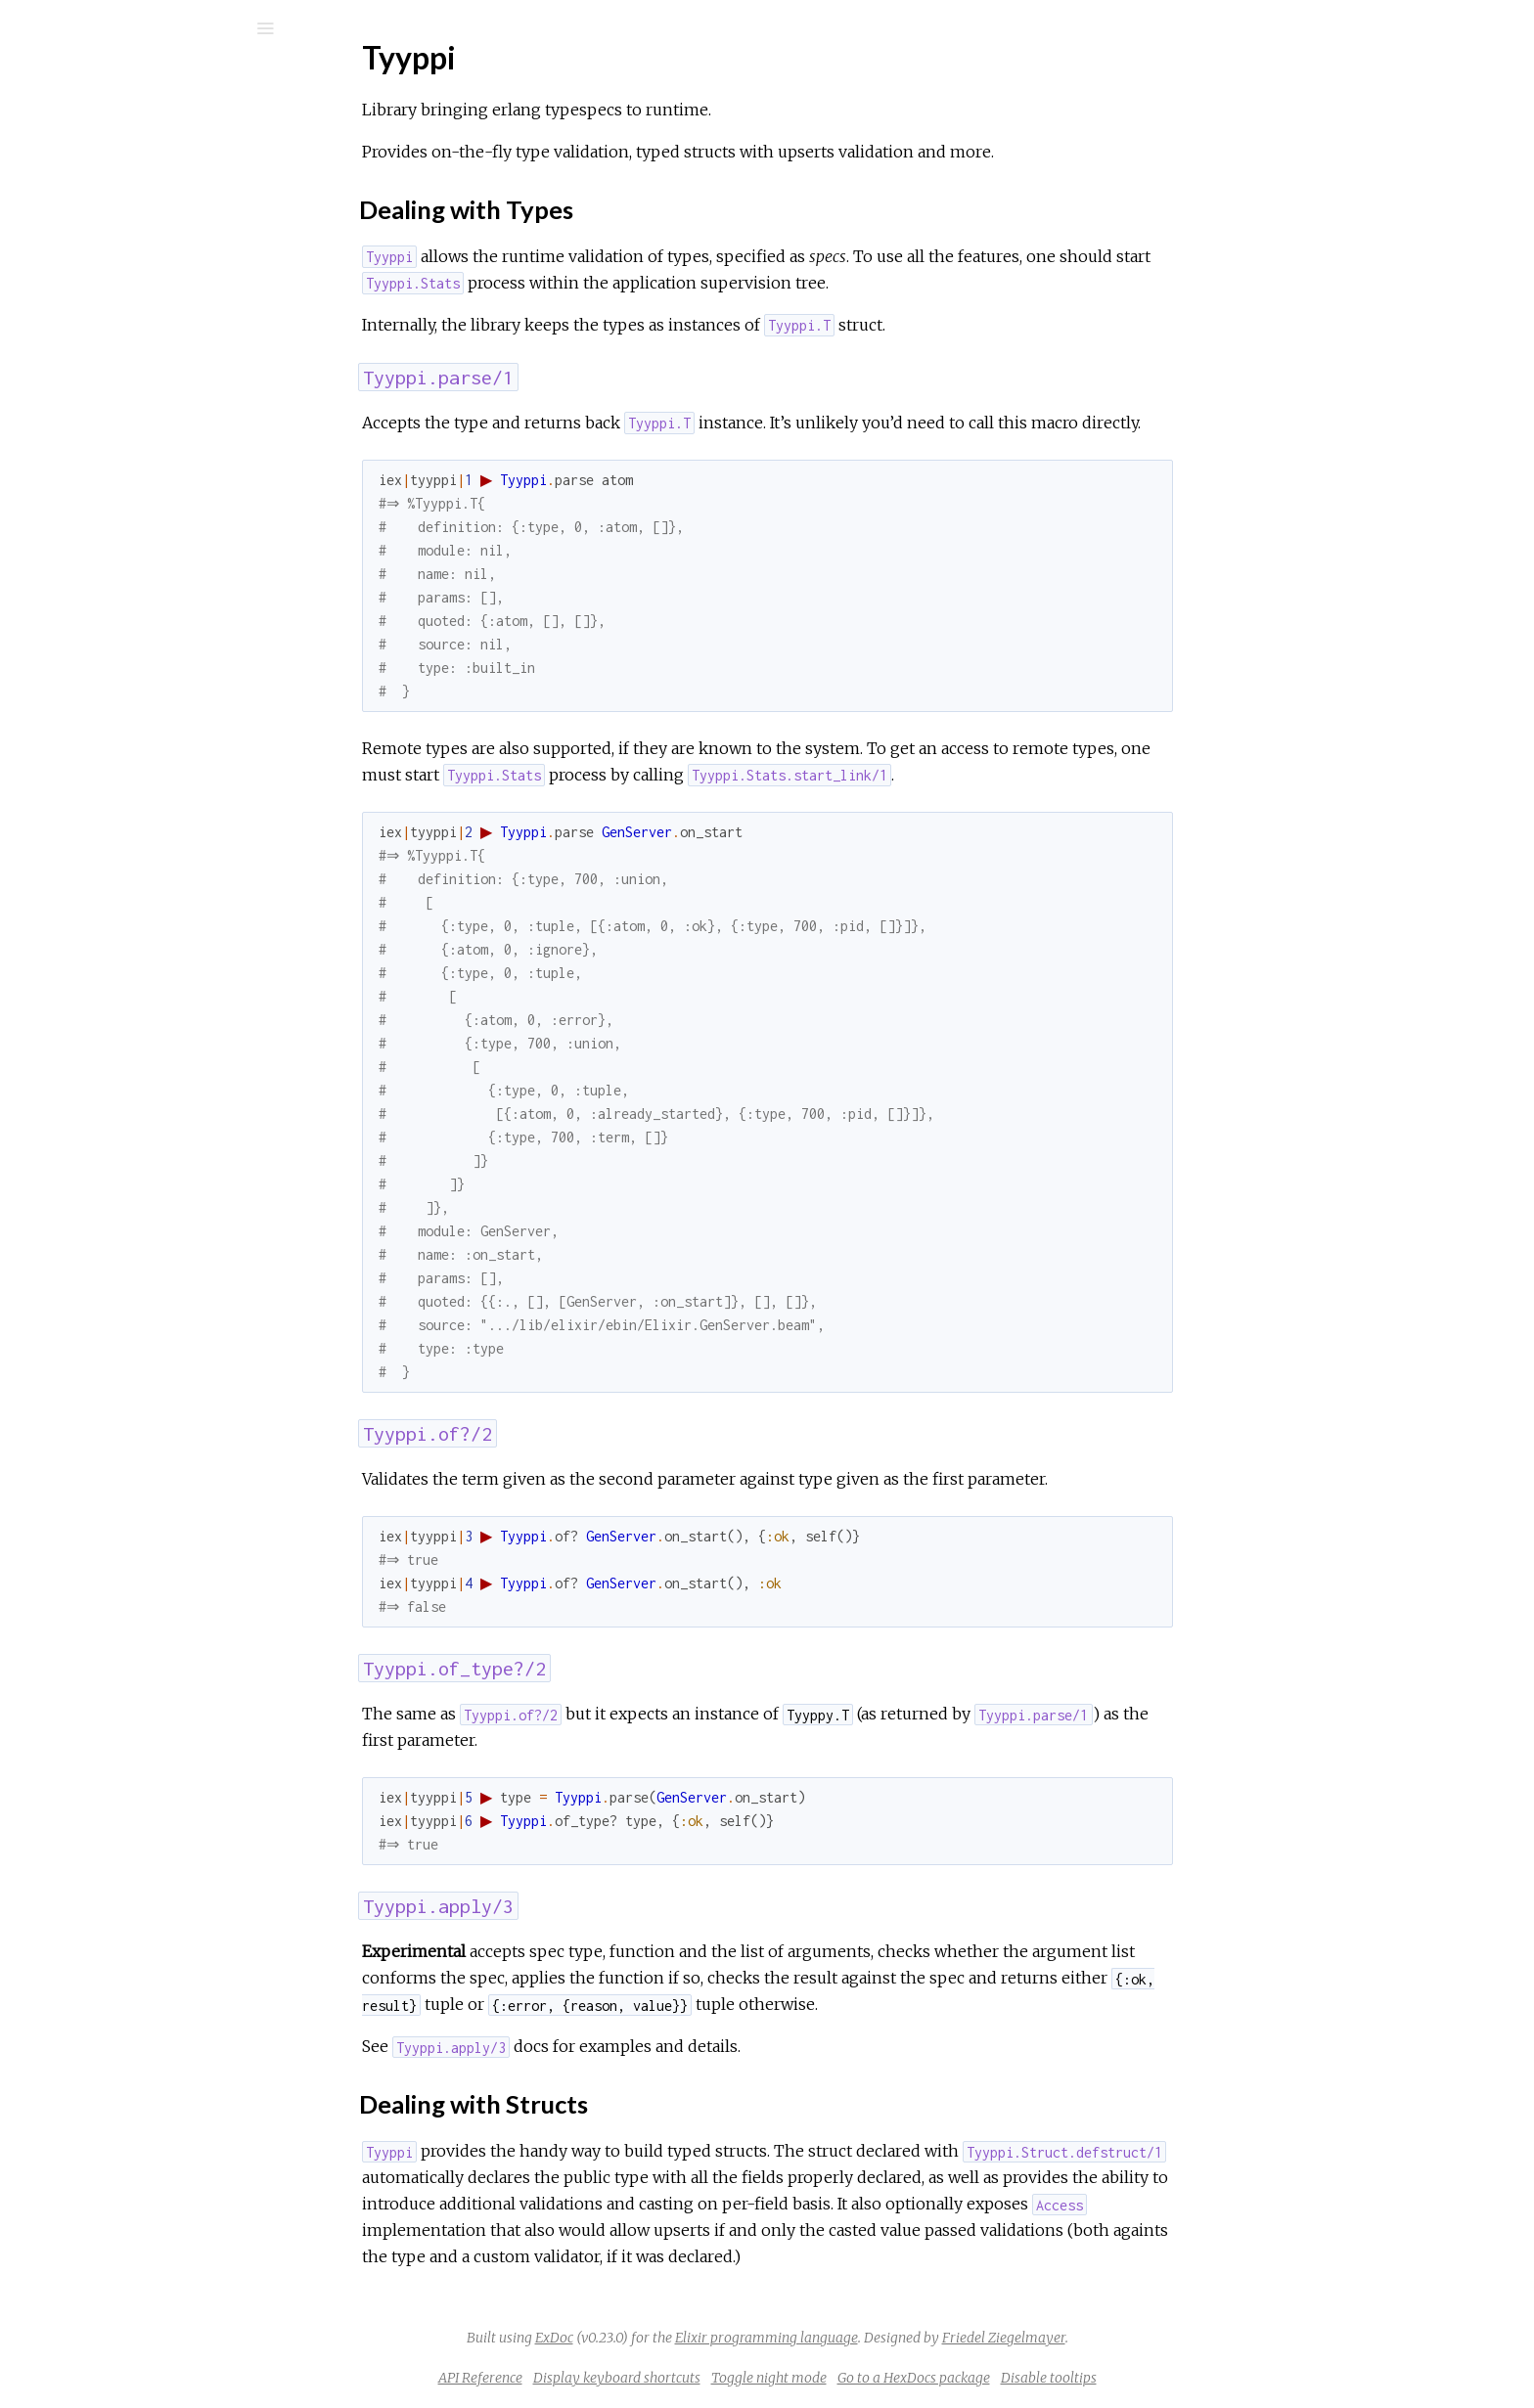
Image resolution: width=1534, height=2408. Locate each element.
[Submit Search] (29, 28)
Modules (81, 178)
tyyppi (85, 80)
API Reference (111, 234)
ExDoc (701, 2337)
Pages (69, 152)
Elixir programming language (913, 2337)
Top (85, 293)
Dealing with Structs (139, 336)
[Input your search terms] (147, 28)
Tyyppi (83, 260)
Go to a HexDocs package (1060, 2378)
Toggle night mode (915, 2378)
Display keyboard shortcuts (763, 2378)
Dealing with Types (135, 314)
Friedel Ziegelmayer (1150, 2337)
